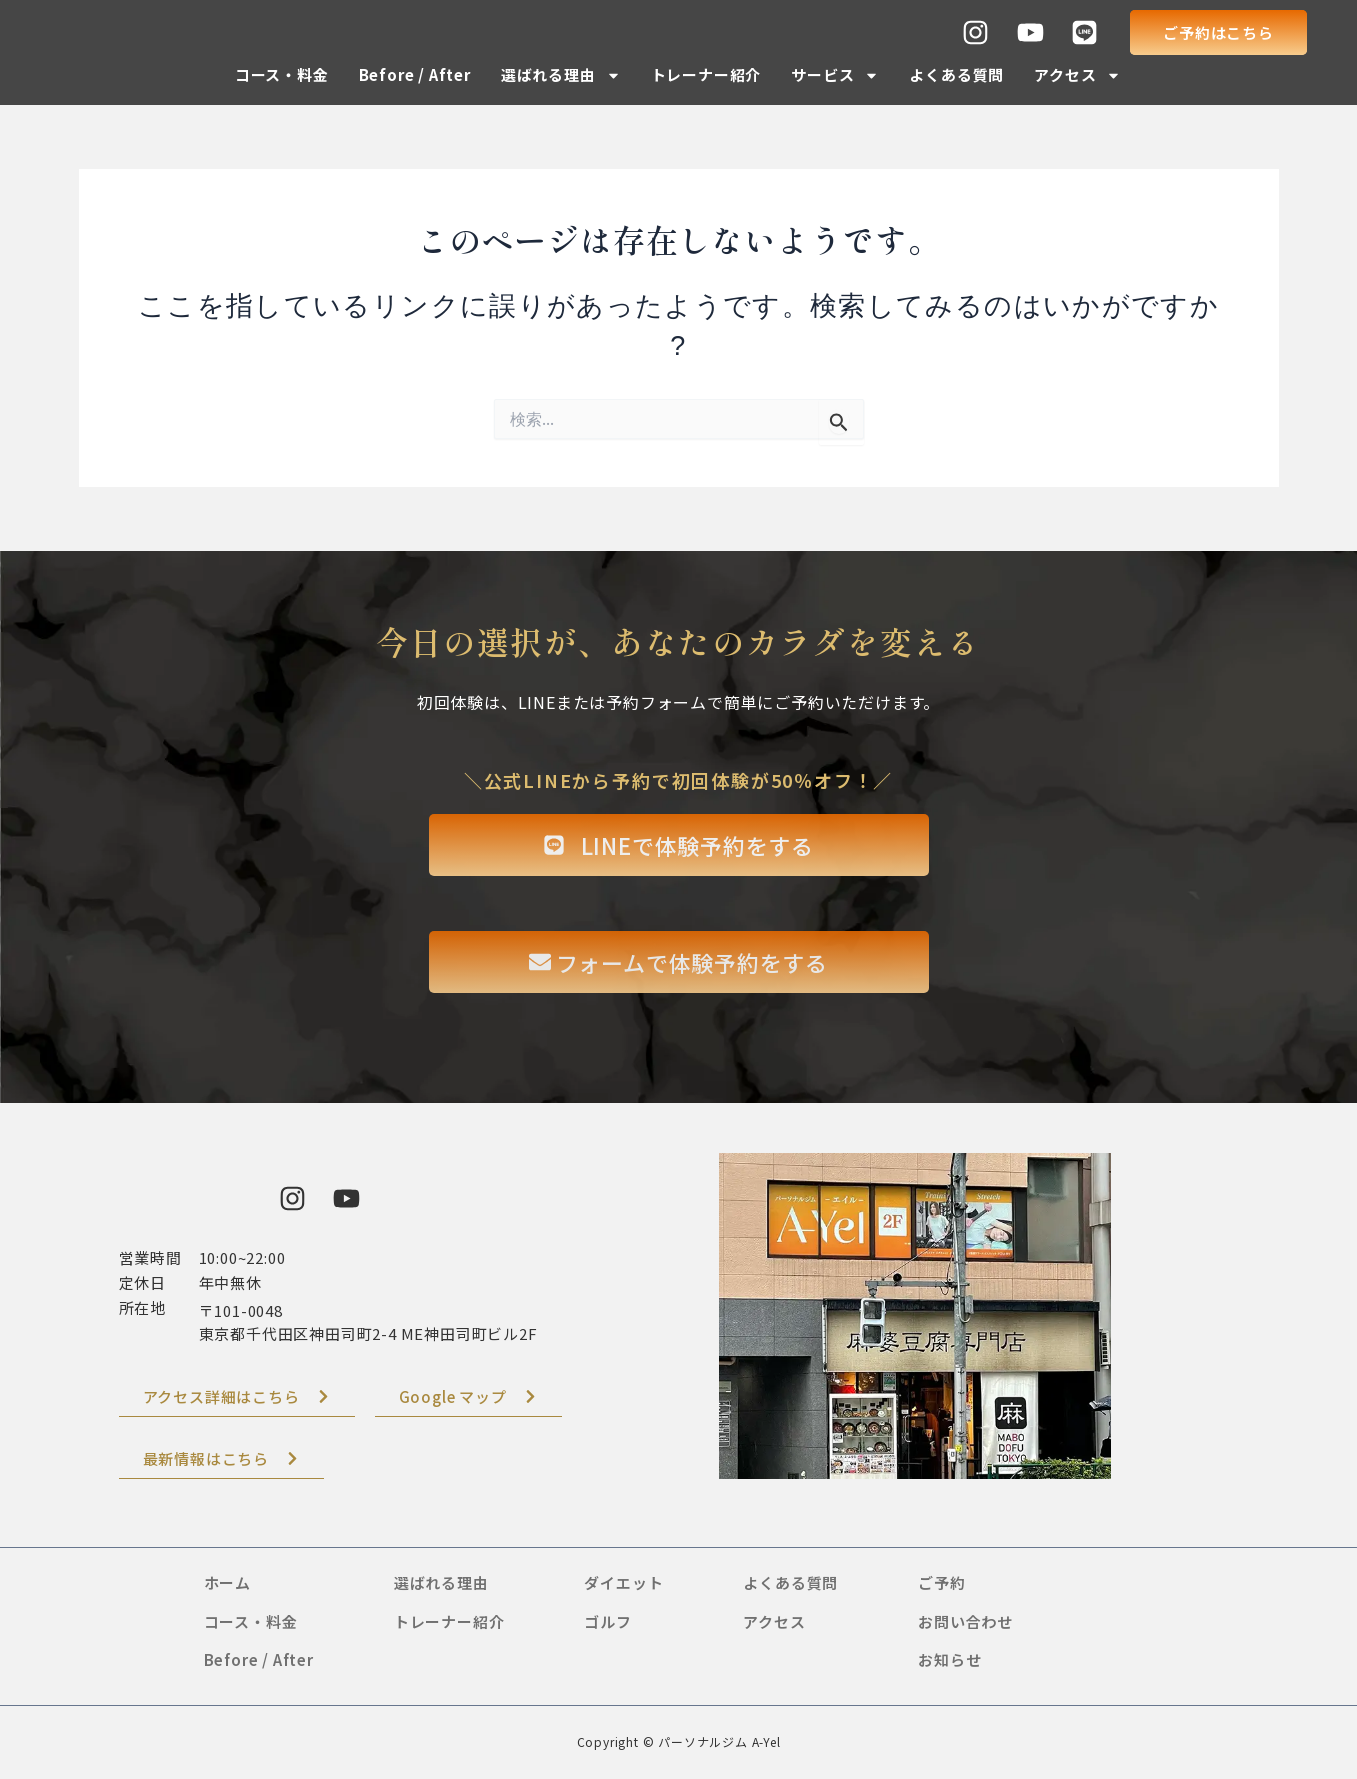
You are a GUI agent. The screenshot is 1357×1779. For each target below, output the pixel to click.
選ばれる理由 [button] (561, 75)
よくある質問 (956, 74)
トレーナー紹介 (706, 74)
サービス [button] (835, 75)
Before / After (415, 74)
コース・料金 (282, 74)
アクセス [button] (1077, 75)
